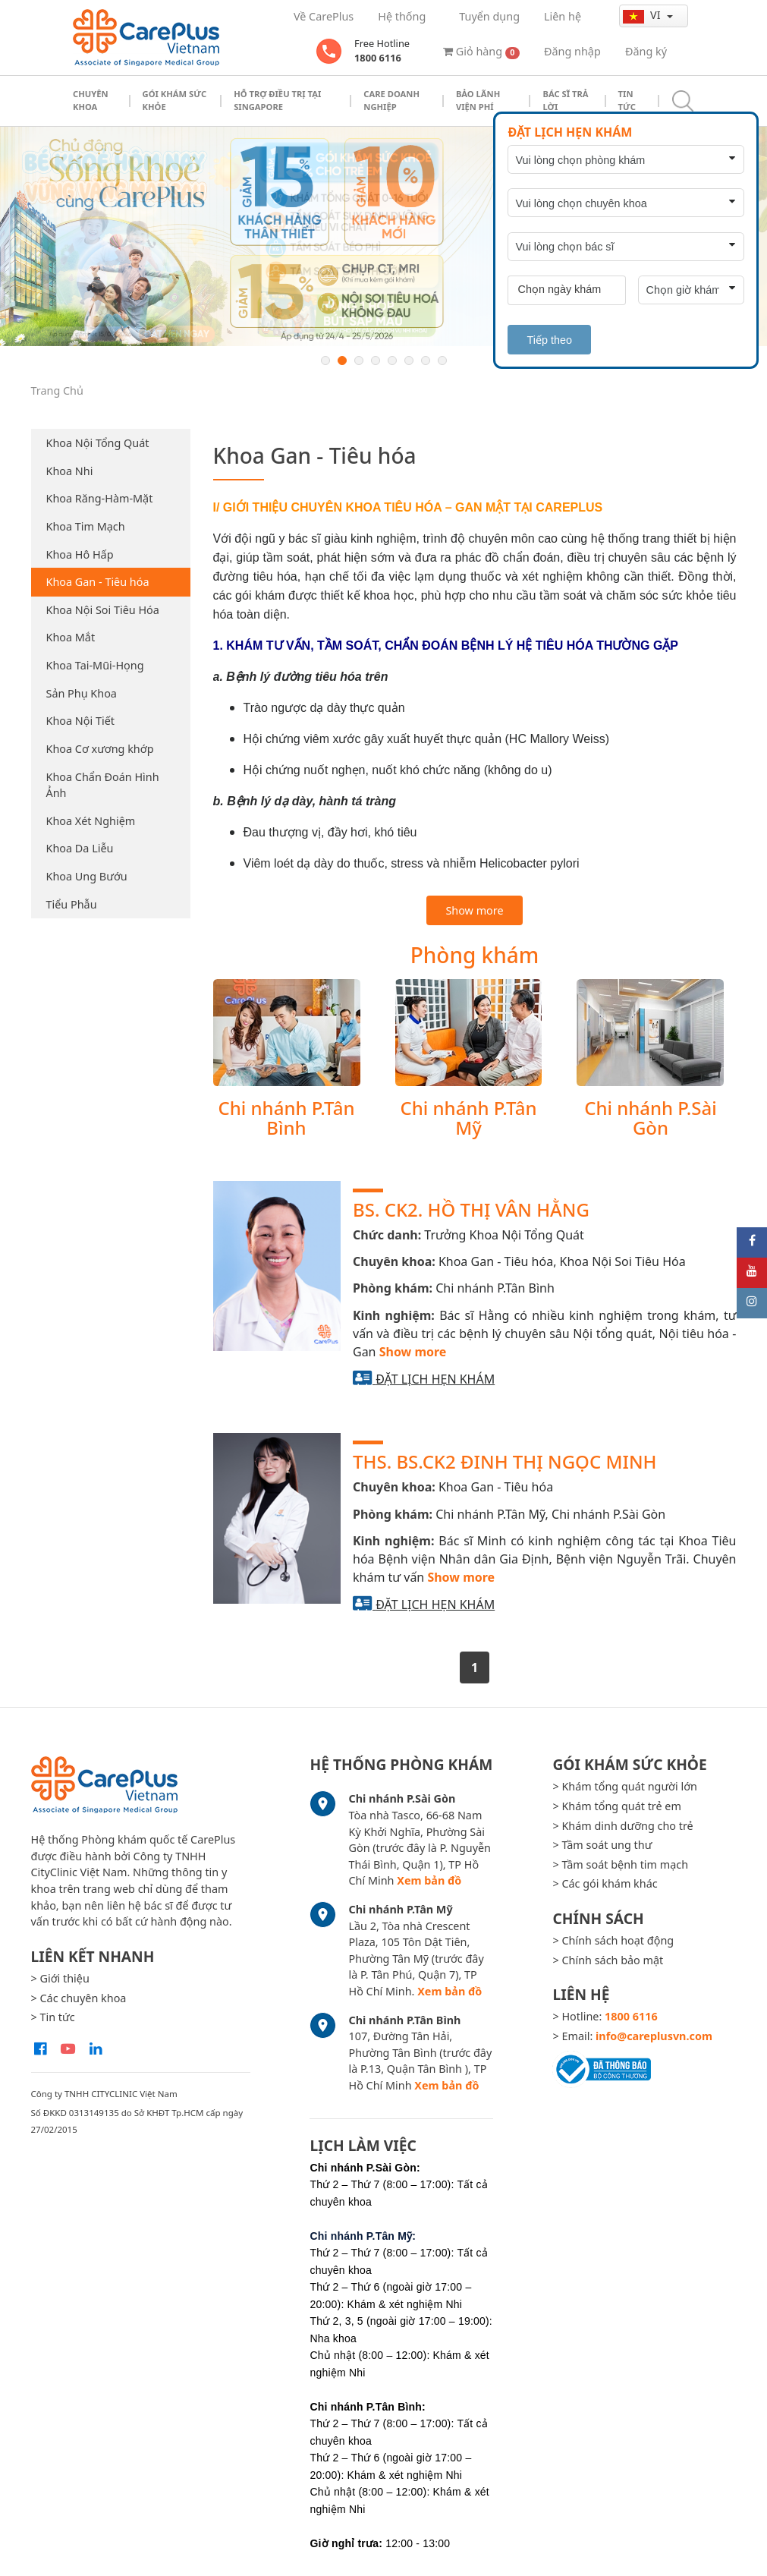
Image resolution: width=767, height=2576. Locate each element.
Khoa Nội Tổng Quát (97, 443)
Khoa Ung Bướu (86, 876)
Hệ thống (402, 16)
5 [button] (392, 360)
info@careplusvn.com (654, 2036)
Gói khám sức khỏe (175, 100)
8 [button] (442, 360)
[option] (383, 237)
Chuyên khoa (90, 100)
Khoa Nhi (69, 471)
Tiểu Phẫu (71, 904)
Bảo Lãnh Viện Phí (478, 100)
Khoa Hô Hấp (80, 554)
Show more (474, 910)
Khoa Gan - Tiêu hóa (97, 582)
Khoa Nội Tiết (80, 720)
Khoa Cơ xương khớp (100, 749)
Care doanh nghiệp (391, 100)
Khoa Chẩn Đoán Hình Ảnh (102, 785)
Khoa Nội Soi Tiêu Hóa (102, 610)
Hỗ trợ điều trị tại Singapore (277, 100)
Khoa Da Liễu (80, 848)
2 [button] (342, 360)
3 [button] (358, 360)
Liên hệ (562, 16)
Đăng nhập (572, 51)
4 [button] (375, 360)
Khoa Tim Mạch (85, 526)
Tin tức (627, 100)
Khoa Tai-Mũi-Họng (95, 665)
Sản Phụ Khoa (81, 693)
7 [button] (425, 360)
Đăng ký (646, 51)
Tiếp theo (549, 340)
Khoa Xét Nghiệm (91, 821)
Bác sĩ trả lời (565, 100)
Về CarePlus (324, 16)
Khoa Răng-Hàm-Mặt (99, 498)
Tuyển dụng (489, 16)
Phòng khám (474, 954)
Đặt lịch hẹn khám (435, 1379)
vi (643, 15)
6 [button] (408, 360)
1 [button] (325, 360)
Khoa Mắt (71, 637)
